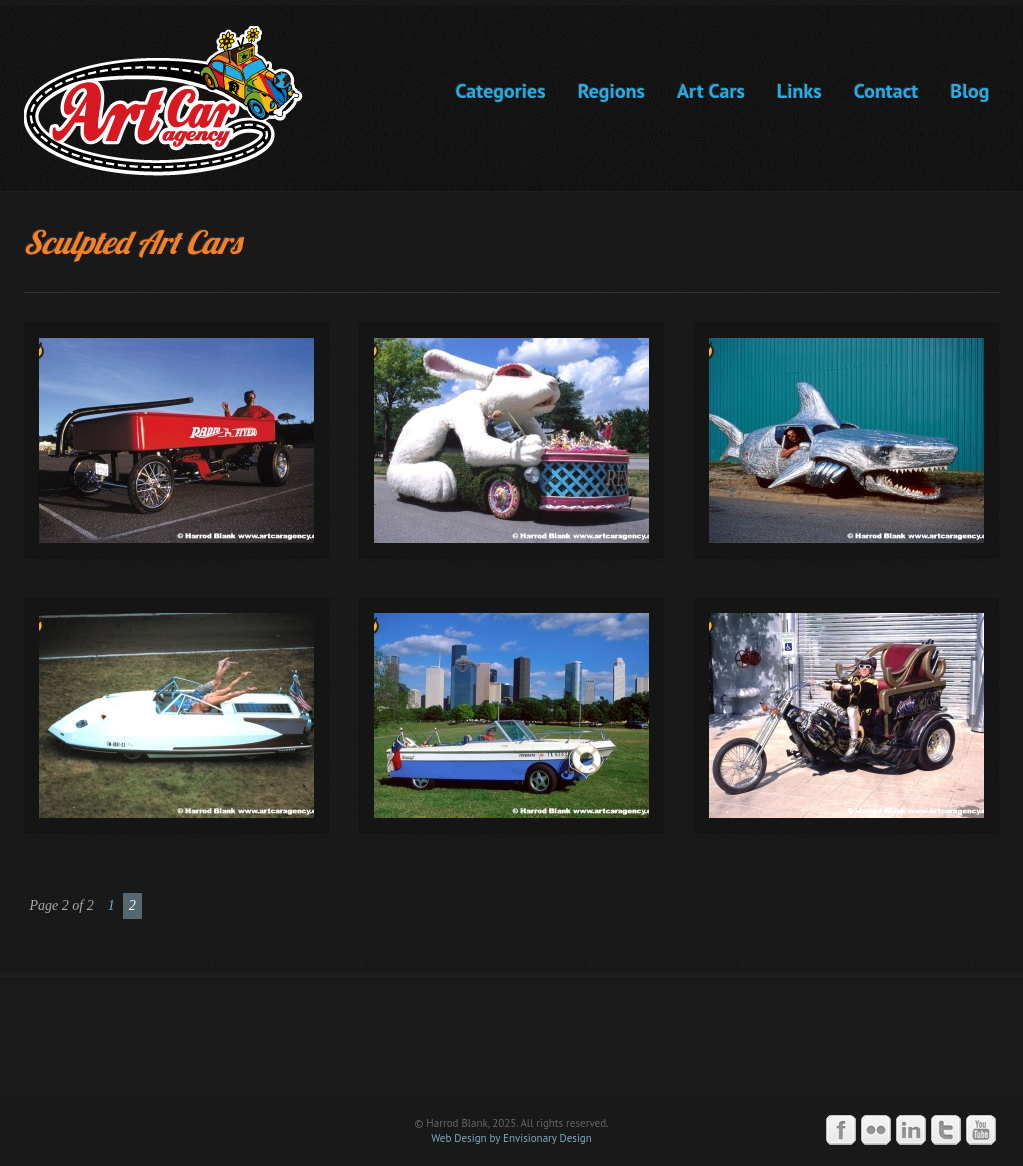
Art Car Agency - (177, 101)
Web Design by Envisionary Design (511, 1138)
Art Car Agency (512, 1046)
